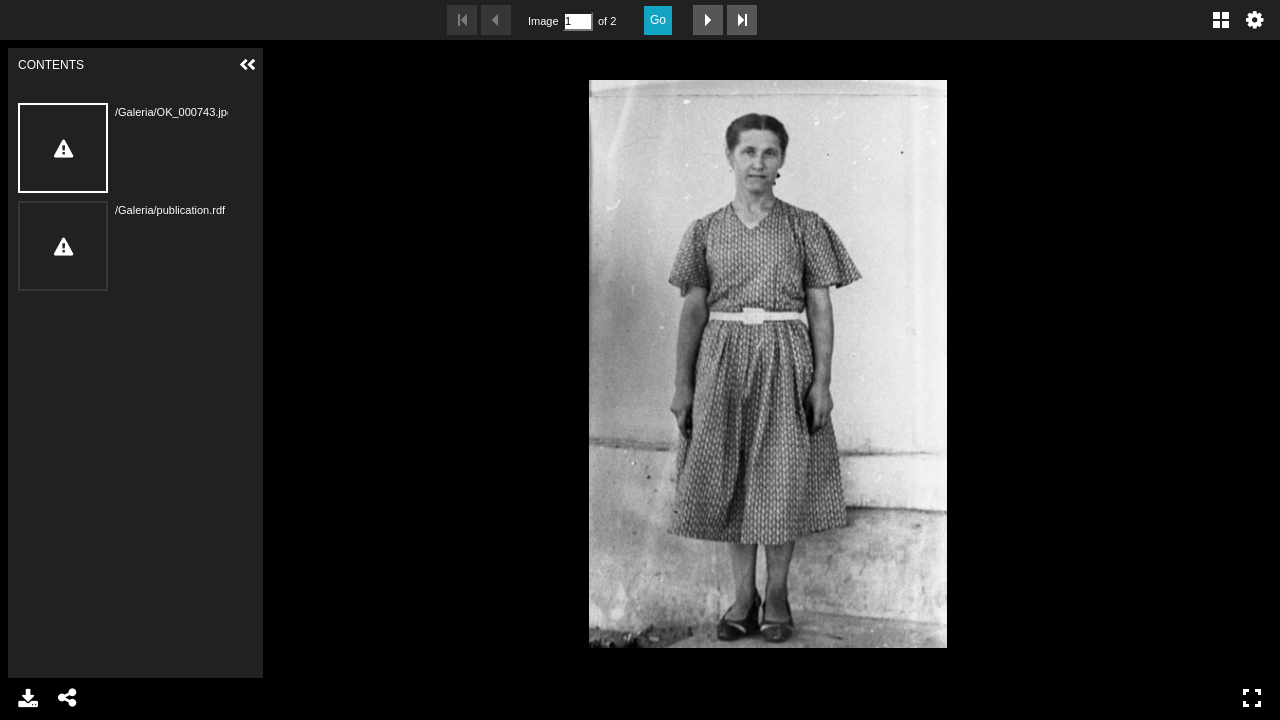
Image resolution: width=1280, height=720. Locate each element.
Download (28, 698)
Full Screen (1252, 698)
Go (658, 20)
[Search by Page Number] (578, 21)
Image (543, 21)
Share (68, 698)
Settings (1255, 20)
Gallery (1221, 20)
